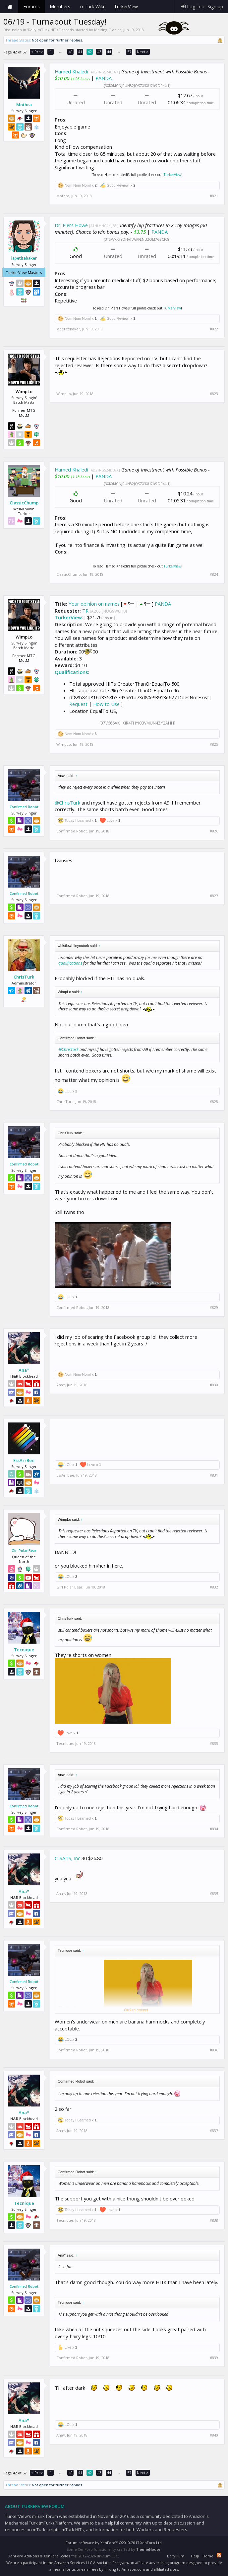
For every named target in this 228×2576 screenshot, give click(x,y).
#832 (214, 1587)
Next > (142, 51)
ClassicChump (24, 502)
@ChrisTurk (67, 802)
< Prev (37, 51)
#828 (214, 1101)
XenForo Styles (57, 2555)
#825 (214, 744)
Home (10, 6)
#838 (214, 2220)
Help (195, 2555)
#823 (214, 393)
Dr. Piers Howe (71, 225)
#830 (214, 1385)
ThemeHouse (148, 2549)
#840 (214, 2435)
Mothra (24, 104)
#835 (214, 1893)
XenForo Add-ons (23, 2555)
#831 (214, 1475)
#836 (214, 2050)
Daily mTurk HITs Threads (51, 29)
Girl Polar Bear (24, 1550)
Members (60, 6)
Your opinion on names (94, 603)
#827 (214, 896)
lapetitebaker (24, 258)
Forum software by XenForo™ (114, 2542)
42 (90, 51)
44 (109, 51)
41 (80, 51)
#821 (214, 196)
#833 (214, 1743)
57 (129, 51)
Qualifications (71, 672)
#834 (214, 1829)
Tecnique (24, 1649)
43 (99, 51)
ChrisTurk (24, 977)
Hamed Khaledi (71, 71)
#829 (214, 1307)
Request (78, 704)
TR (85, 610)
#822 (214, 329)
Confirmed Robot (24, 807)
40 (71, 51)
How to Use (106, 704)
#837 (214, 2130)
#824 (214, 574)
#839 (214, 2358)
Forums (31, 6)
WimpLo (63, 393)
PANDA (103, 78)
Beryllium (175, 2555)
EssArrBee (23, 1460)
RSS (219, 2555)
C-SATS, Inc (67, 1858)
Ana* (24, 1370)
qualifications (70, 963)
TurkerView (172, 174)
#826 (214, 831)
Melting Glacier (107, 29)
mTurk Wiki (92, 6)
